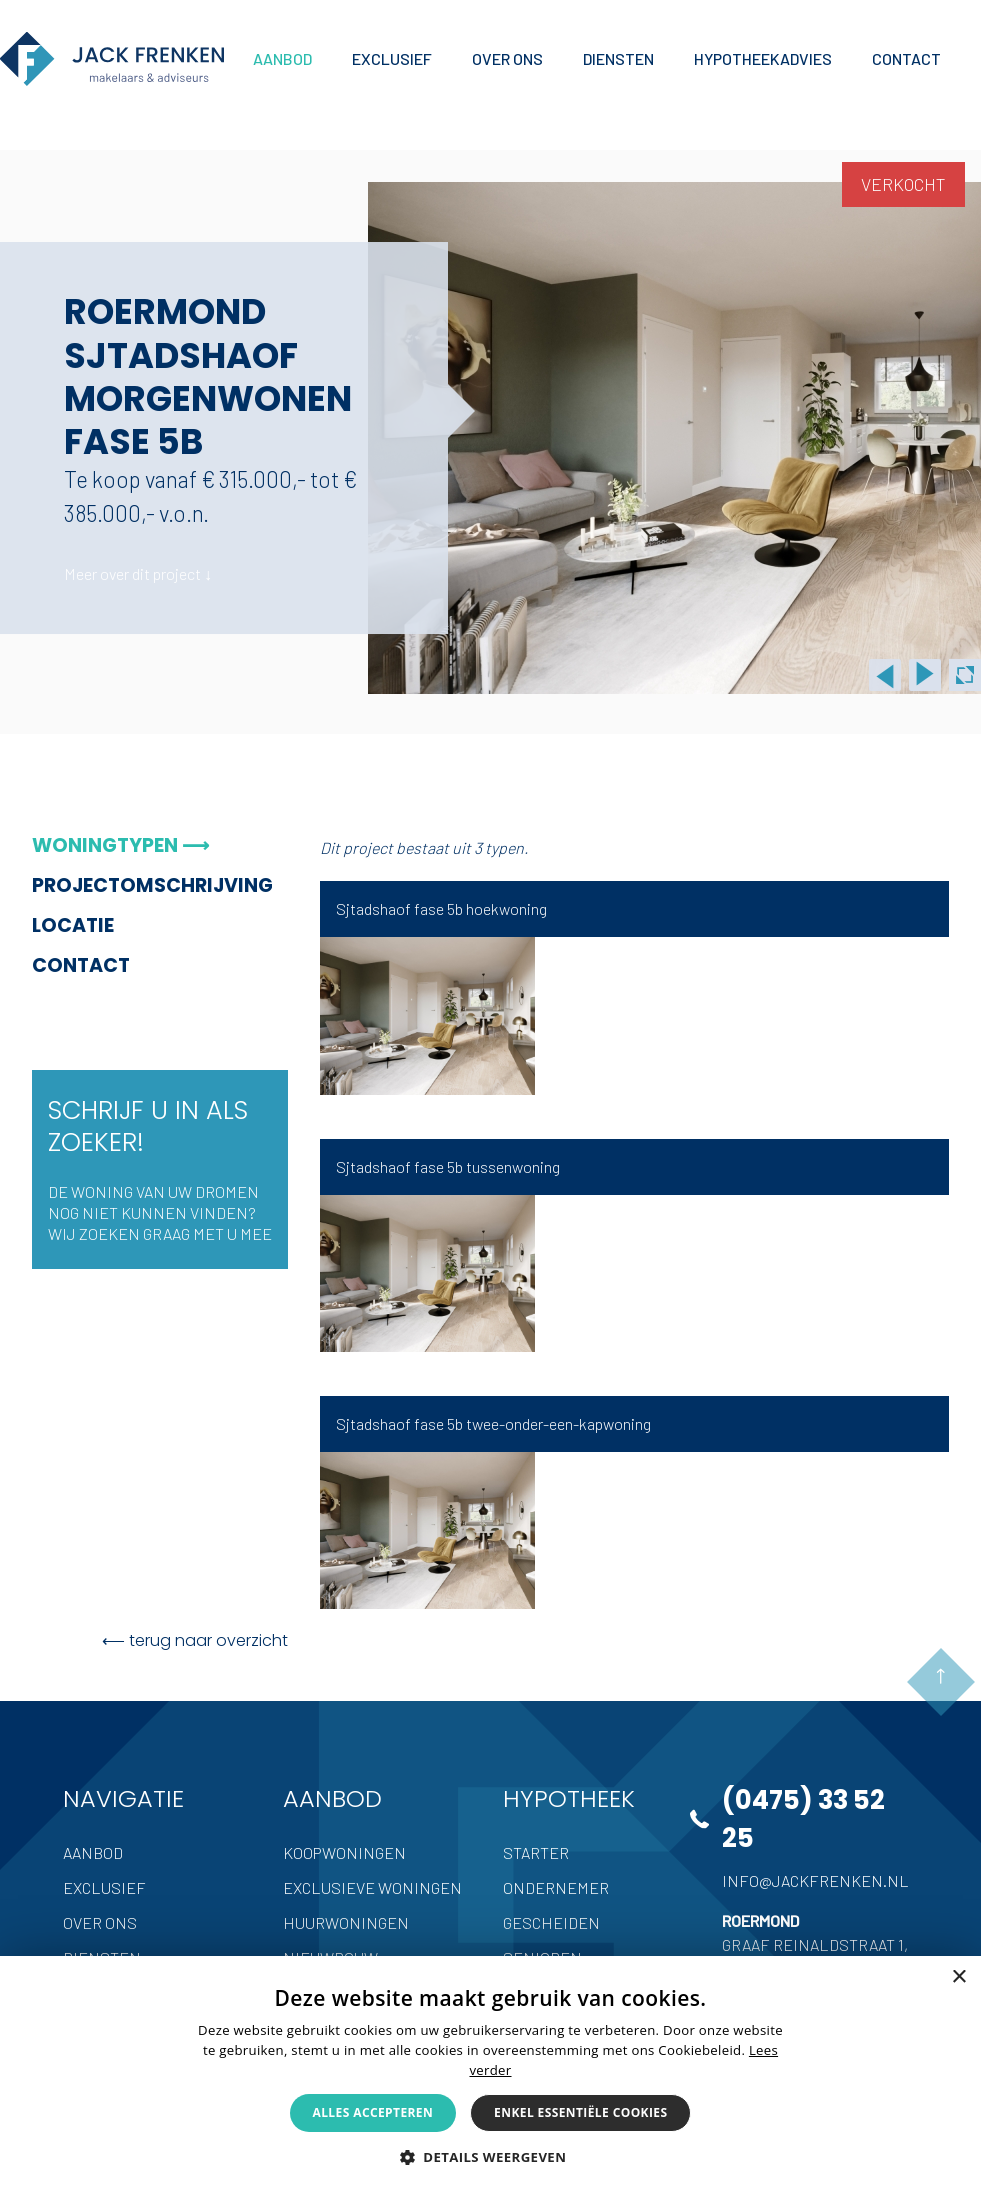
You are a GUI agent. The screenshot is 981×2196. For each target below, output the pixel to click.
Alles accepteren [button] (373, 2112)
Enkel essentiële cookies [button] (580, 2112)
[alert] (490, 2076)
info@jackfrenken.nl (815, 1880)
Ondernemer (556, 1887)
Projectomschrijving (152, 885)
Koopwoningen (344, 1852)
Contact (81, 965)
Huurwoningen (346, 1922)
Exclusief (104, 1887)
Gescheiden (551, 1922)
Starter (536, 1852)
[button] (491, 2157)
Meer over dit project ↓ (138, 573)
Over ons (100, 1922)
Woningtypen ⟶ (120, 845)
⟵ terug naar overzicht (195, 1640)
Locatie (73, 925)
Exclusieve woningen (372, 1887)
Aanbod (93, 1852)
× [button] (958, 1977)
